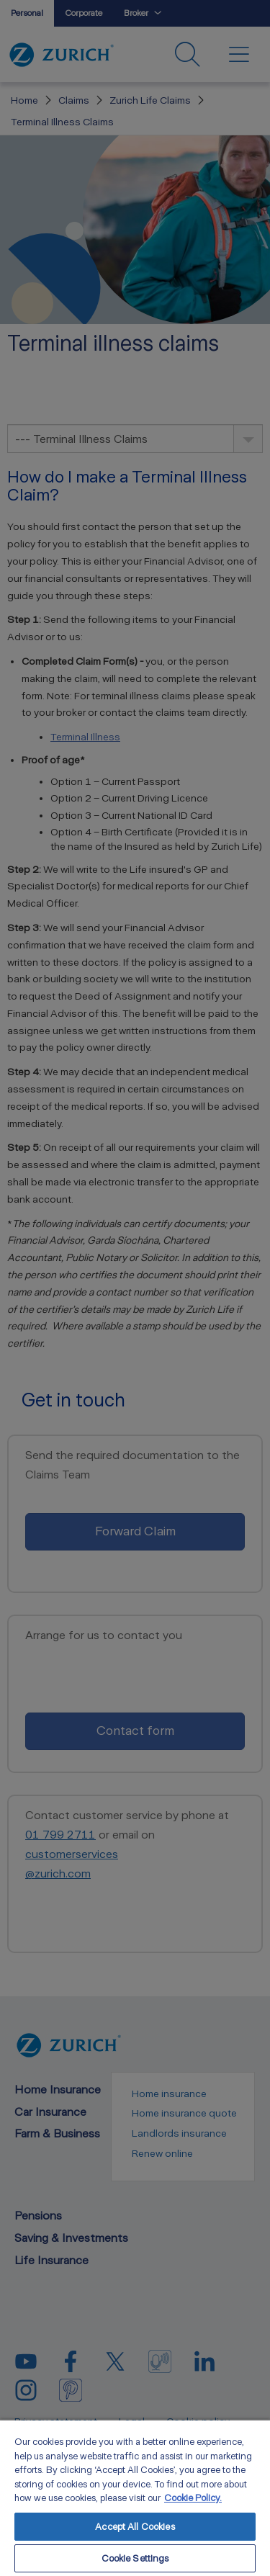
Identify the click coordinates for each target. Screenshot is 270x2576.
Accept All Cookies (134, 2526)
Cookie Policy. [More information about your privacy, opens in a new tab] (193, 2497)
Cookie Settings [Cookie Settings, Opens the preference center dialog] (135, 2558)
